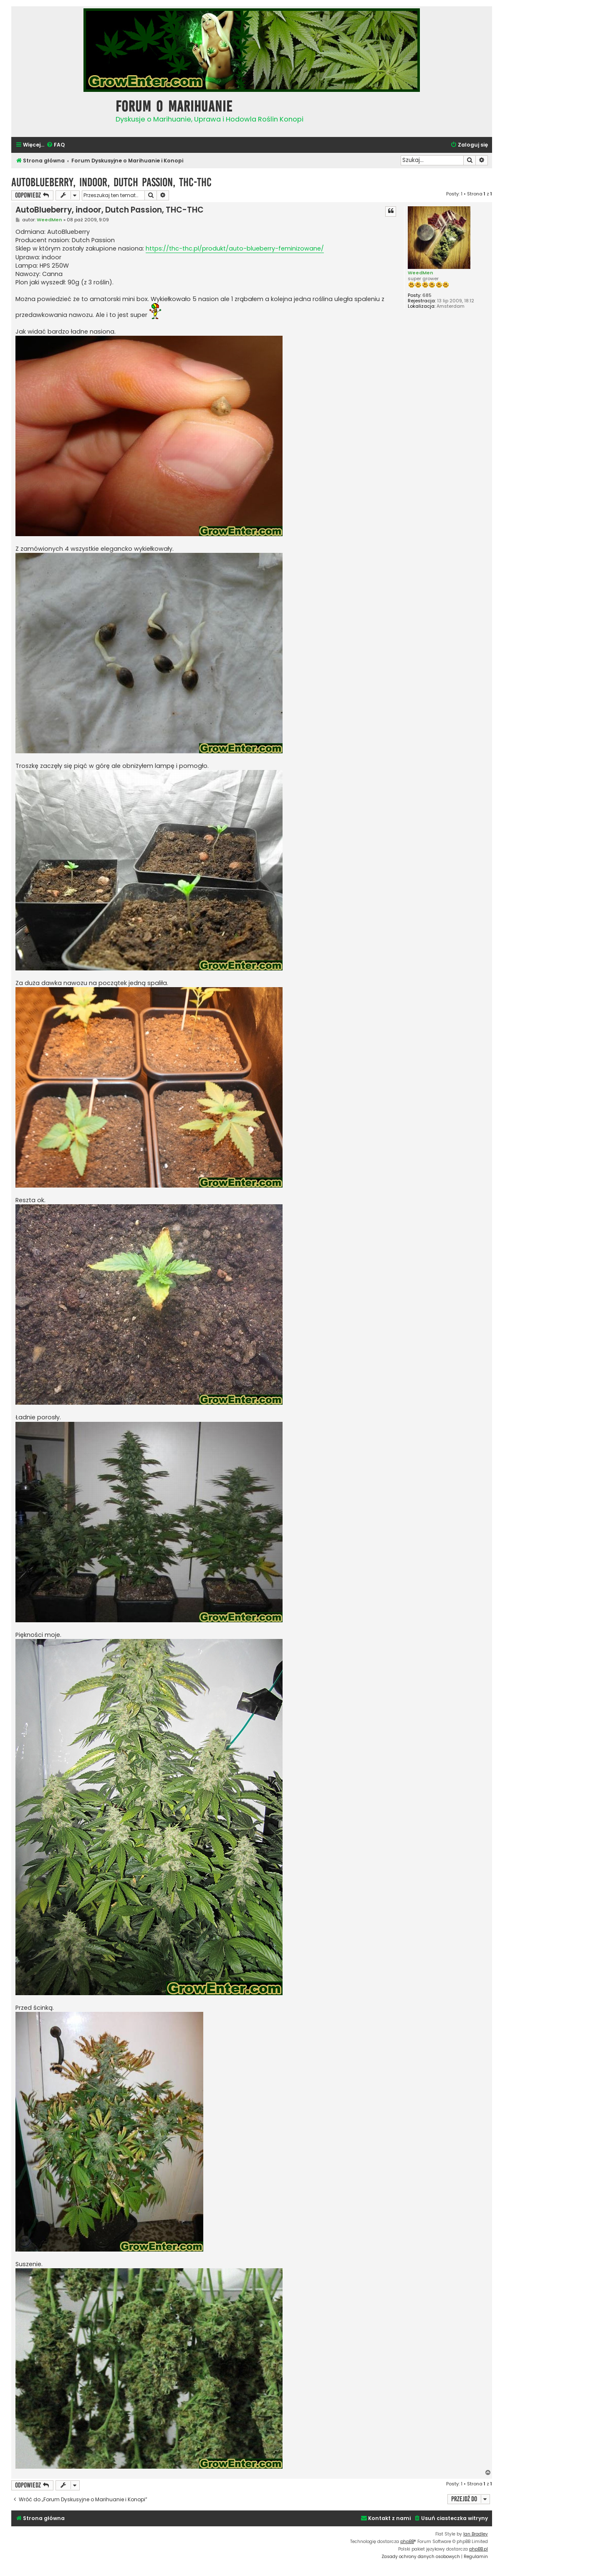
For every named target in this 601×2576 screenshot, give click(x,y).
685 (427, 295)
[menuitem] (55, 145)
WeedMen (420, 272)
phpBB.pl (478, 2549)
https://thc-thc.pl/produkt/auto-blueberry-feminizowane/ (235, 248)
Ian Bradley (475, 2534)
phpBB (407, 2541)
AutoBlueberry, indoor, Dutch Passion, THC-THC (111, 182)
